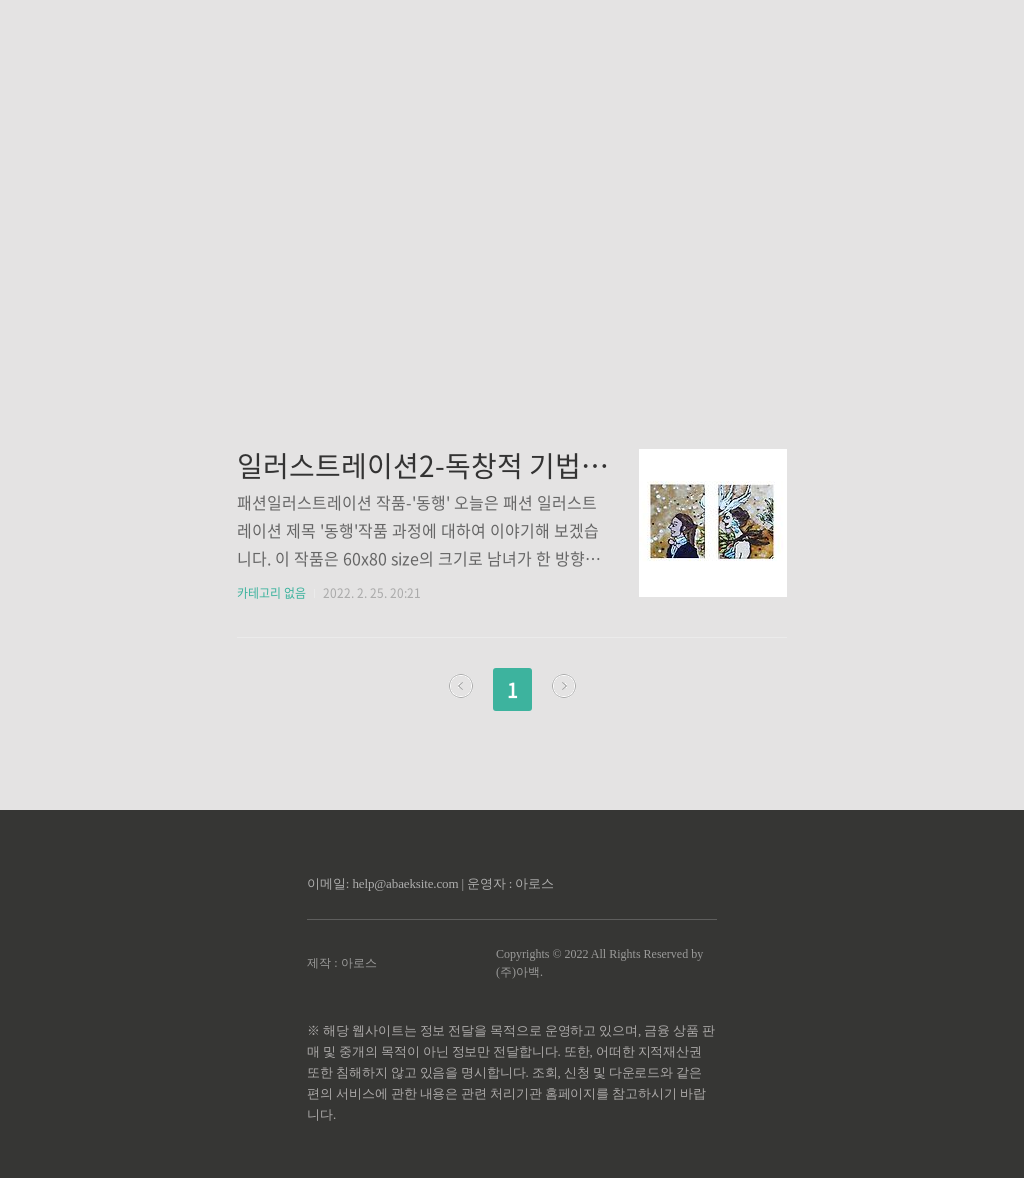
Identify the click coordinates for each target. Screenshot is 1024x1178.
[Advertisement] (512, 190)
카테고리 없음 (271, 593)
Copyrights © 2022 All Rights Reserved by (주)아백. (599, 963)
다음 (564, 686)
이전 (461, 686)
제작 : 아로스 (341, 963)
